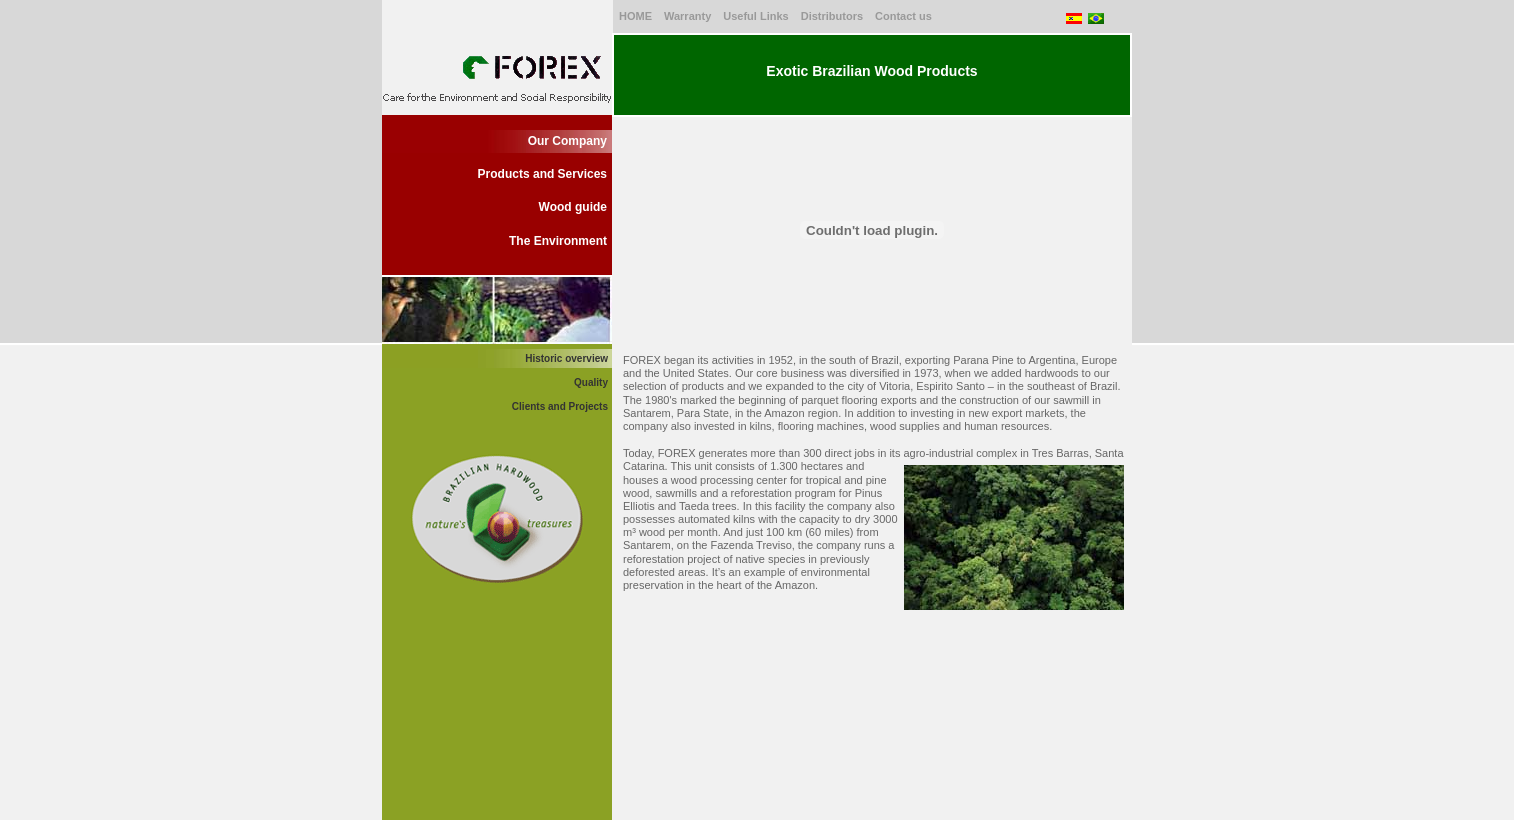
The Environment (558, 241)
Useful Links (755, 16)
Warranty (687, 16)
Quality (591, 382)
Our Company (567, 141)
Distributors (832, 16)
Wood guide (573, 207)
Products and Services (542, 174)
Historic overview (566, 358)
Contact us (903, 16)
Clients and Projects (560, 406)
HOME (635, 16)
